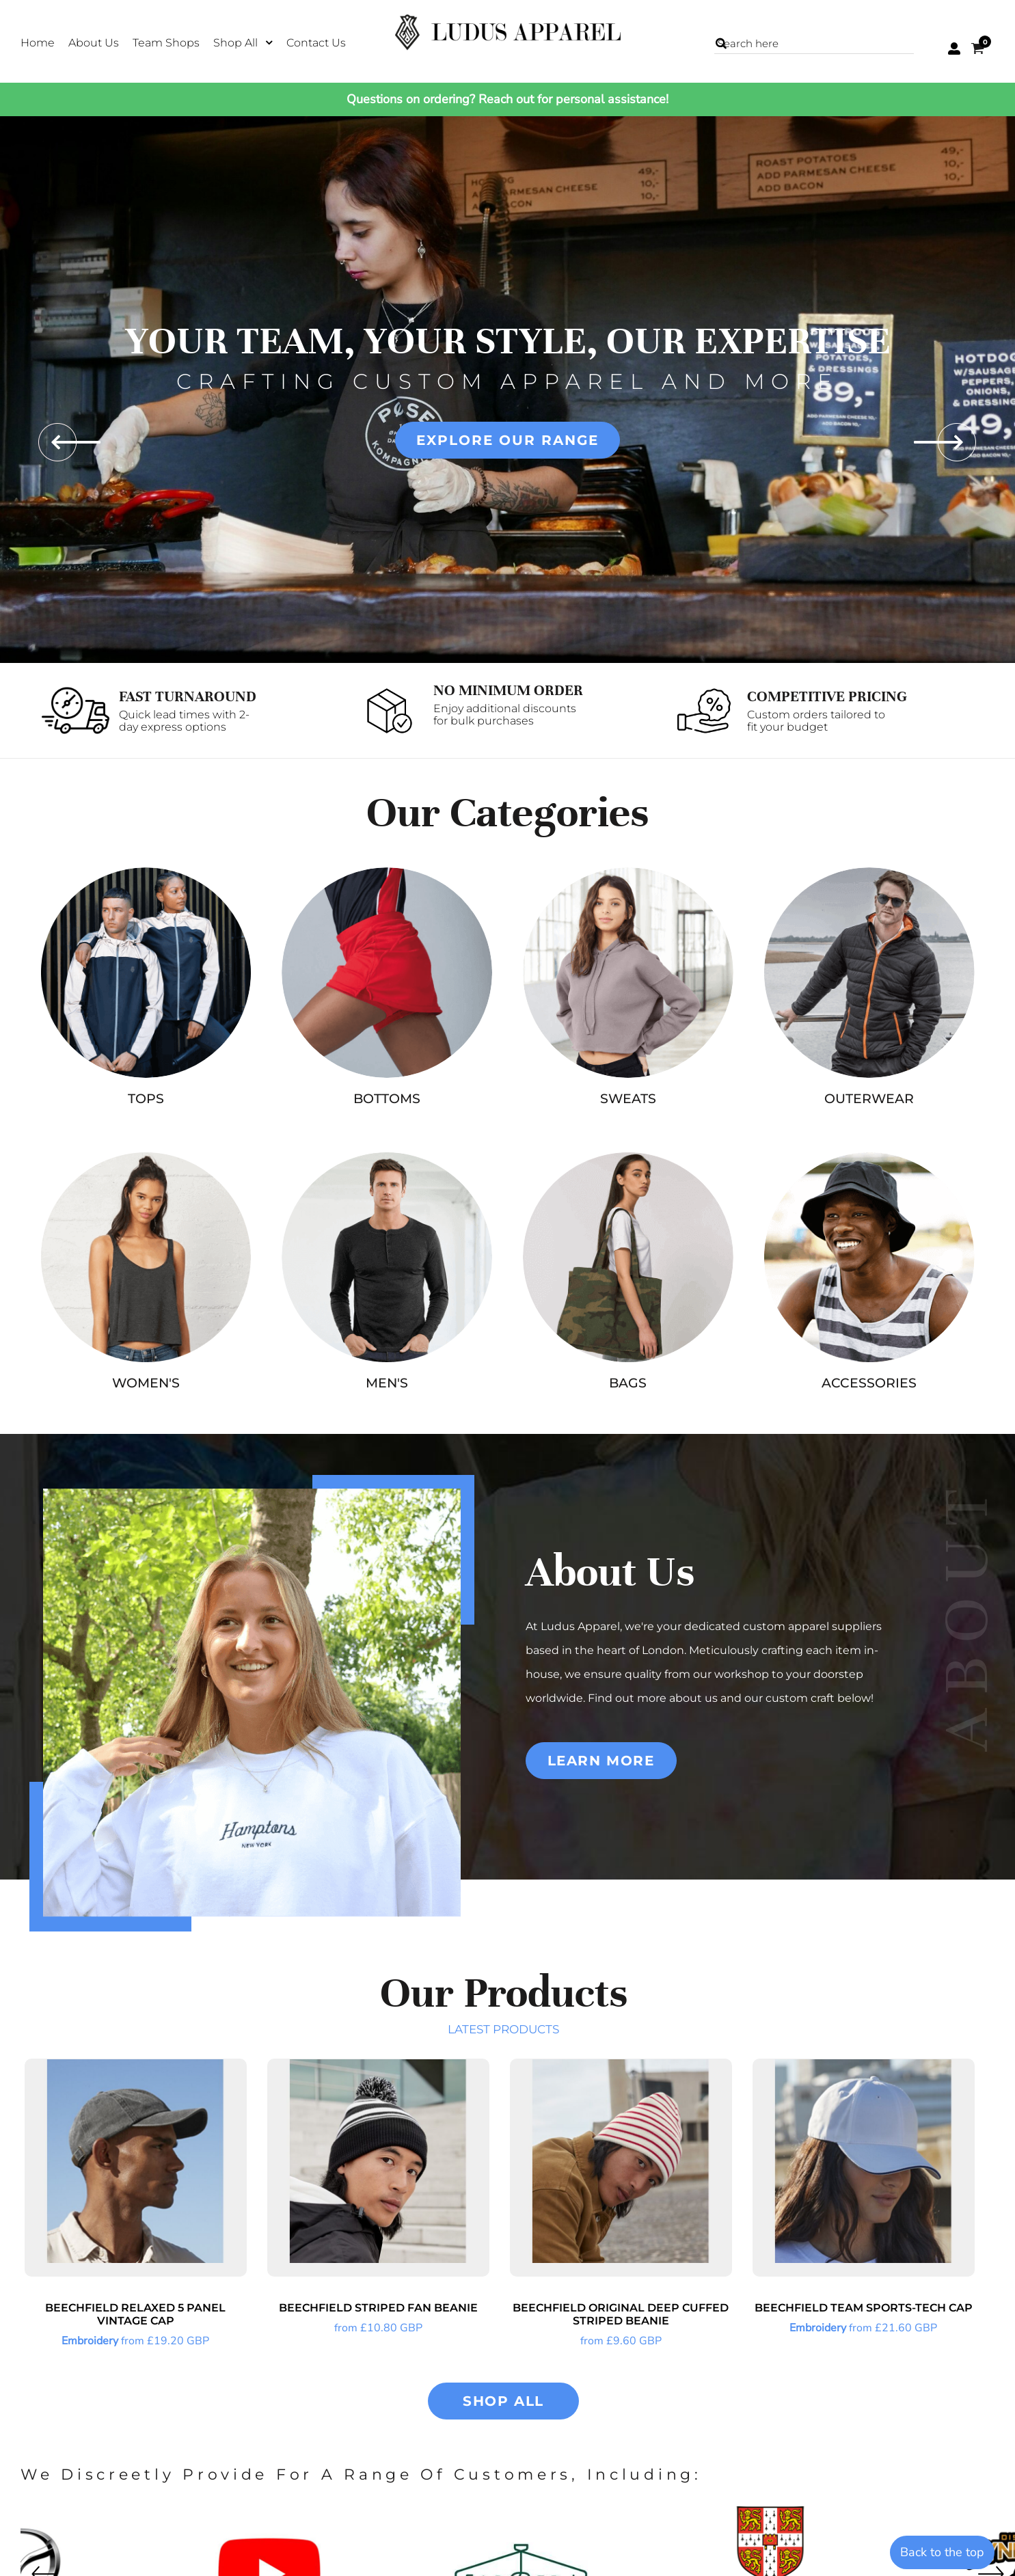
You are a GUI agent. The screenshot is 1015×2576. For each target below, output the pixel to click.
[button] (243, 42)
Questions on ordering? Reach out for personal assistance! (507, 99)
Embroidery (90, 2340)
